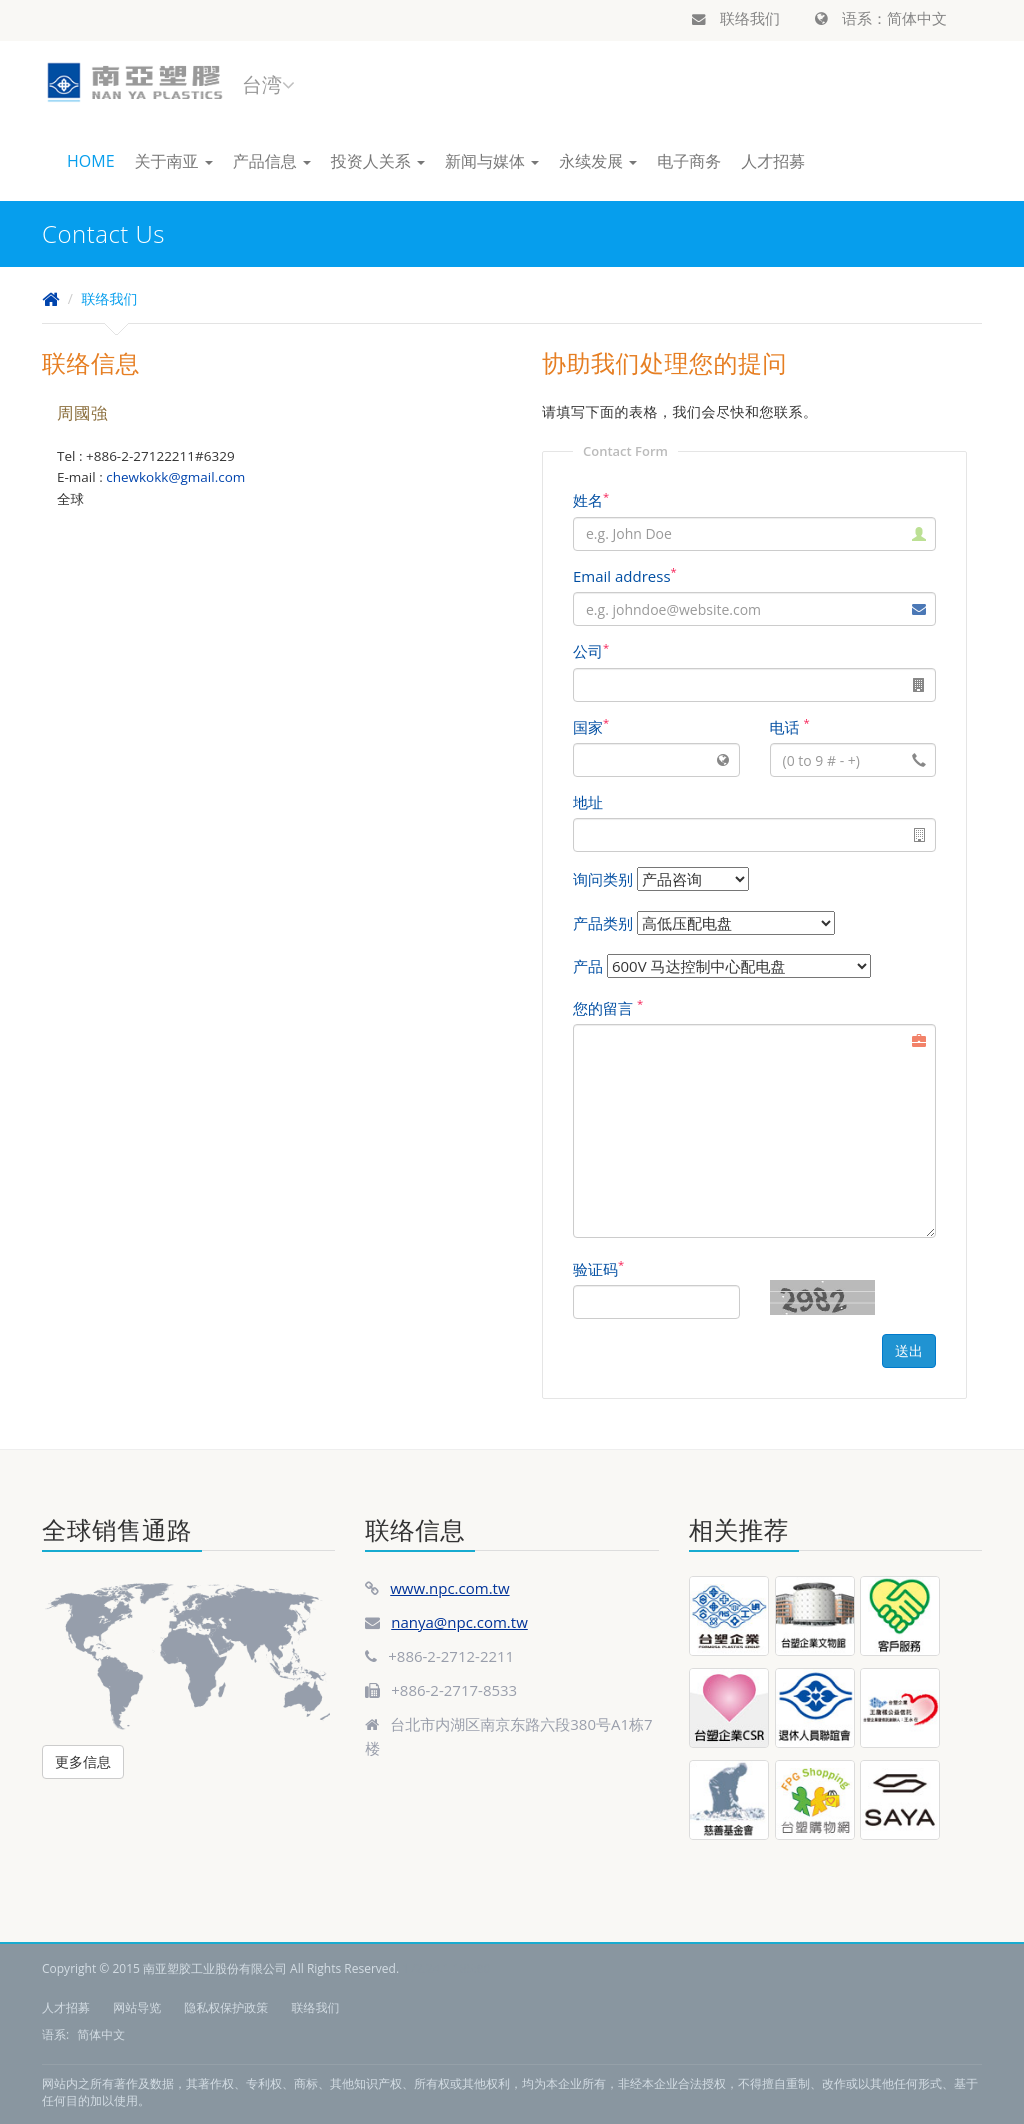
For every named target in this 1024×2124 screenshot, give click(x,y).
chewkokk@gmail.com (175, 477)
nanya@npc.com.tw (459, 1622)
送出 (909, 1350)
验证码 (598, 1269)
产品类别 (603, 923)
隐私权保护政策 (226, 2007)
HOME (91, 161)
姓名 (591, 500)
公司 (591, 651)
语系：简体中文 (881, 18)
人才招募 (773, 161)
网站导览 (137, 2007)
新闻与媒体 (492, 161)
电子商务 (689, 161)
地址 (588, 802)
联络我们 (736, 18)
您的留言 (608, 1008)
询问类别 (603, 879)
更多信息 (83, 1761)
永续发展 (598, 161)
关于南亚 (174, 161)
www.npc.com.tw (449, 1588)
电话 (790, 727)
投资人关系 (378, 161)
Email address (625, 576)
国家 (591, 727)
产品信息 (272, 161)
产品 (588, 966)
